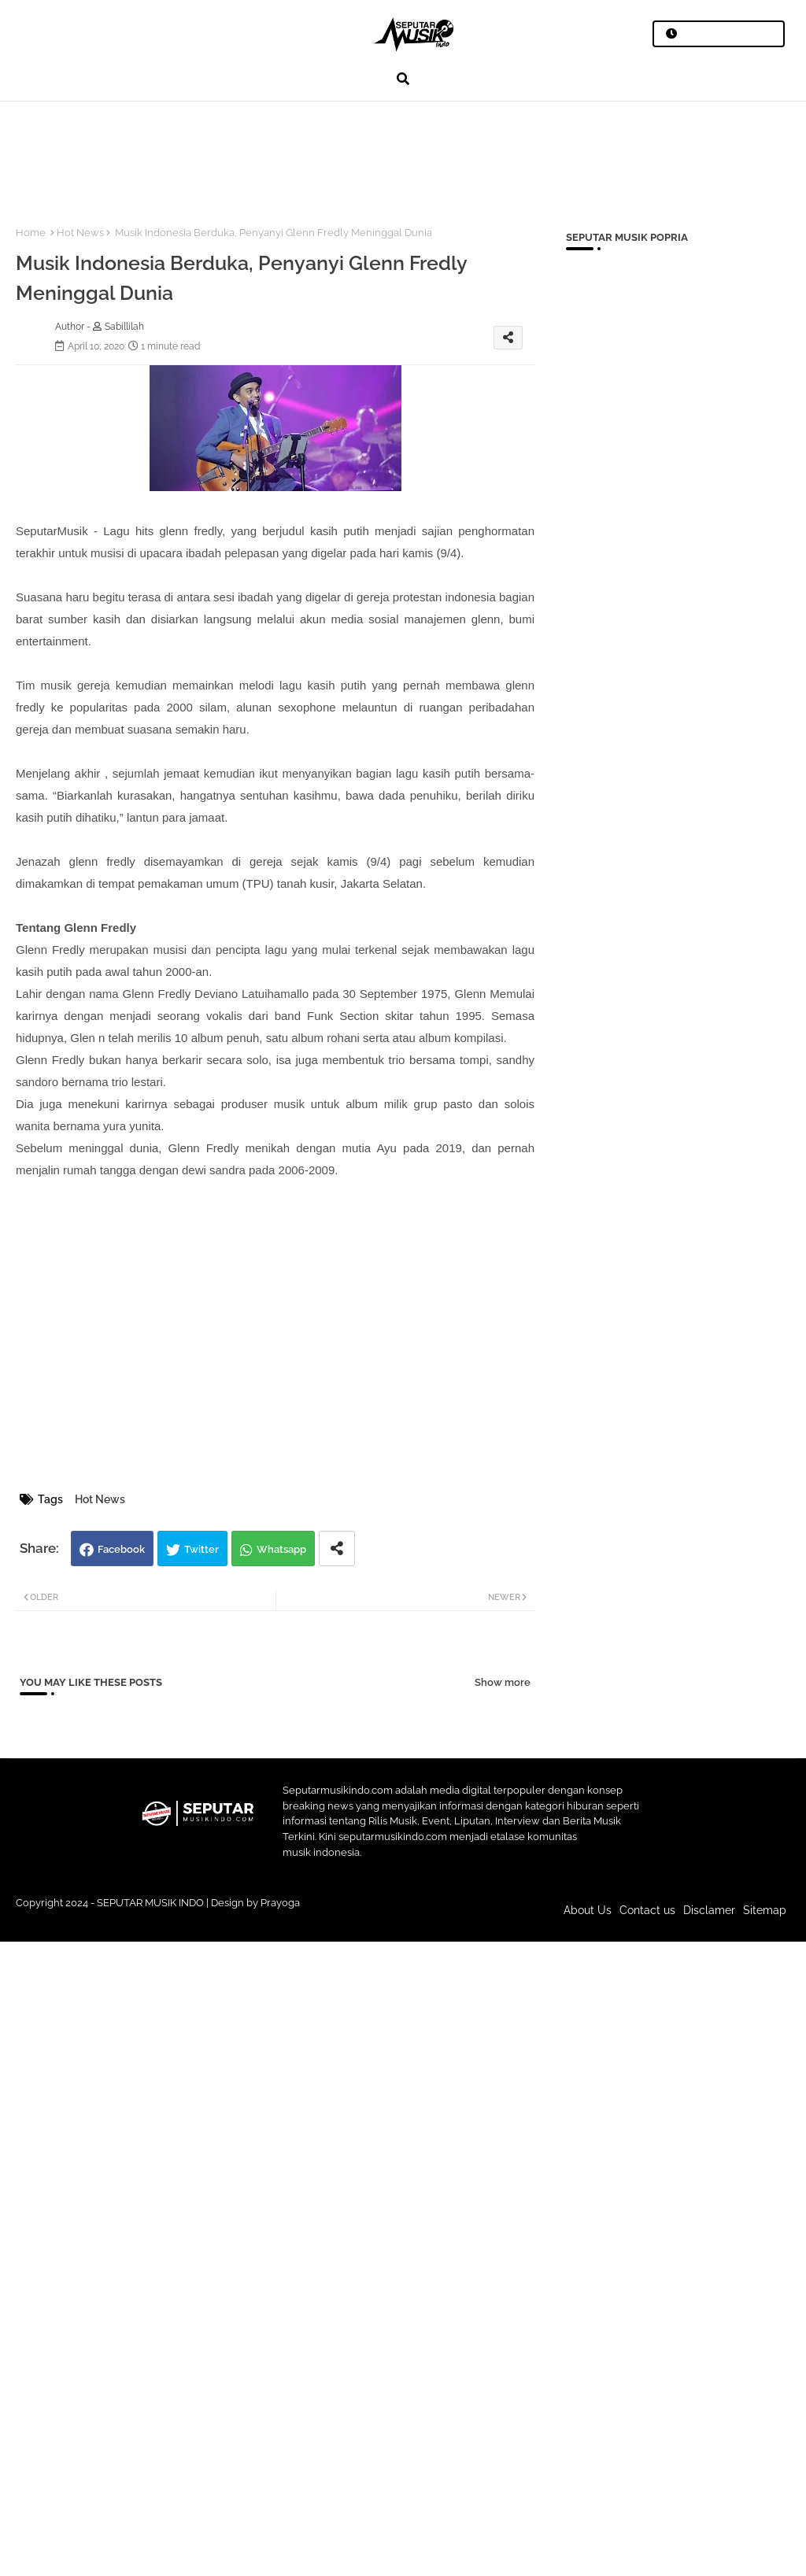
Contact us (647, 1910)
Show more (503, 1682)
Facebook (121, 1549)
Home (31, 232)
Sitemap (764, 1910)
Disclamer (709, 1910)
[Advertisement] (290, 154)
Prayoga (280, 1903)
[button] (403, 78)
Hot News (80, 232)
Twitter (201, 1549)
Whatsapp (281, 1549)
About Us (588, 1910)
